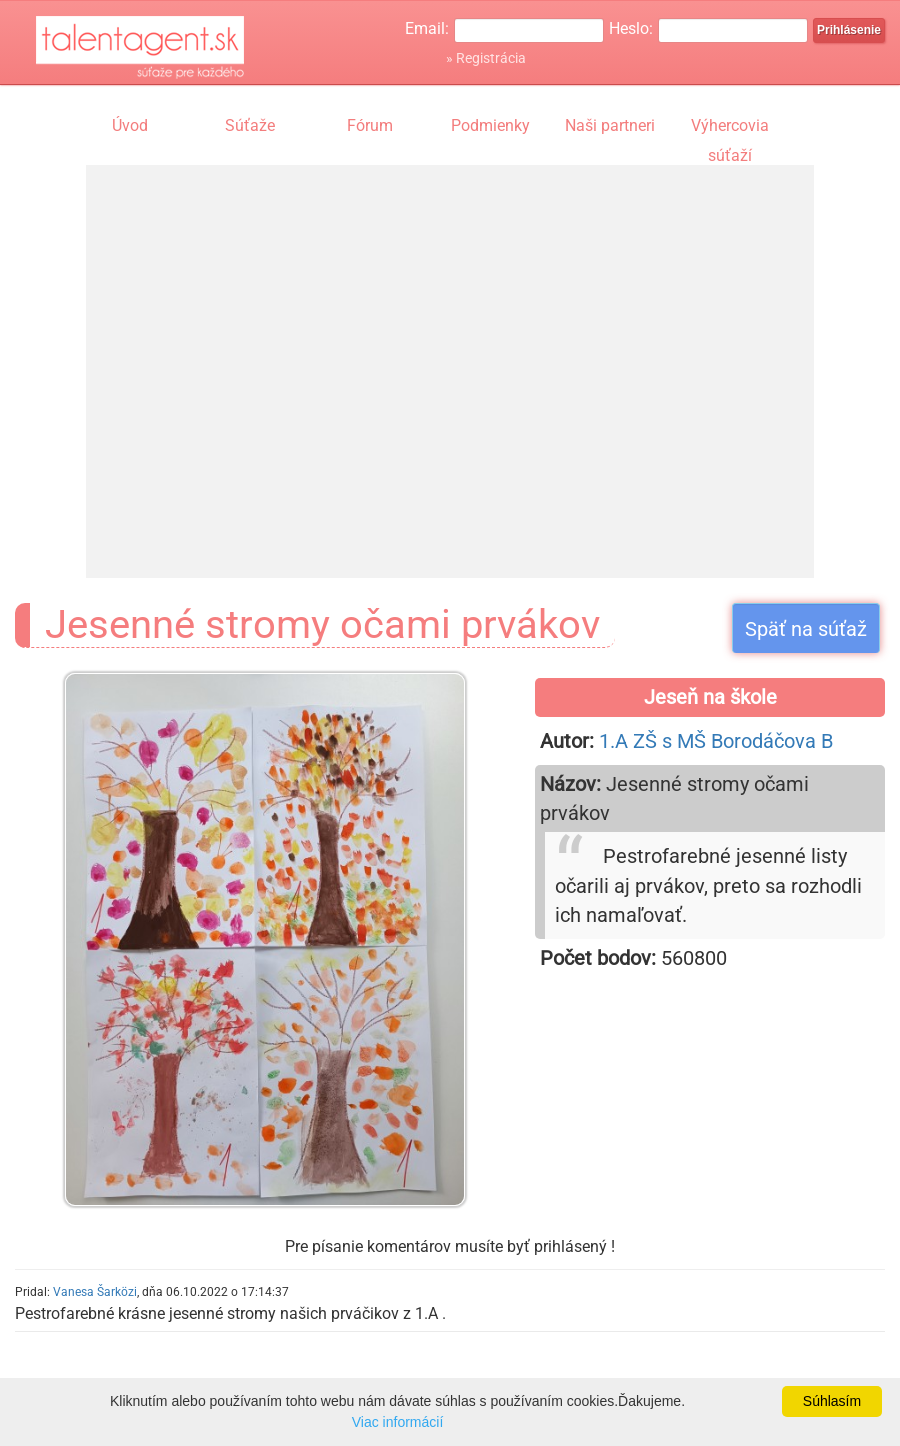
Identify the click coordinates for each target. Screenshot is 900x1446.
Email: (427, 28)
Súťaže (250, 125)
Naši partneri (610, 125)
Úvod (130, 125)
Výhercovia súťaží (730, 128)
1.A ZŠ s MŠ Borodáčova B (716, 741)
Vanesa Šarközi (95, 1292)
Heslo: (631, 28)
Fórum (370, 125)
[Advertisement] (273, 352)
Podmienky (490, 125)
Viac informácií (398, 1422)
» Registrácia (486, 58)
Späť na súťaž (806, 629)
